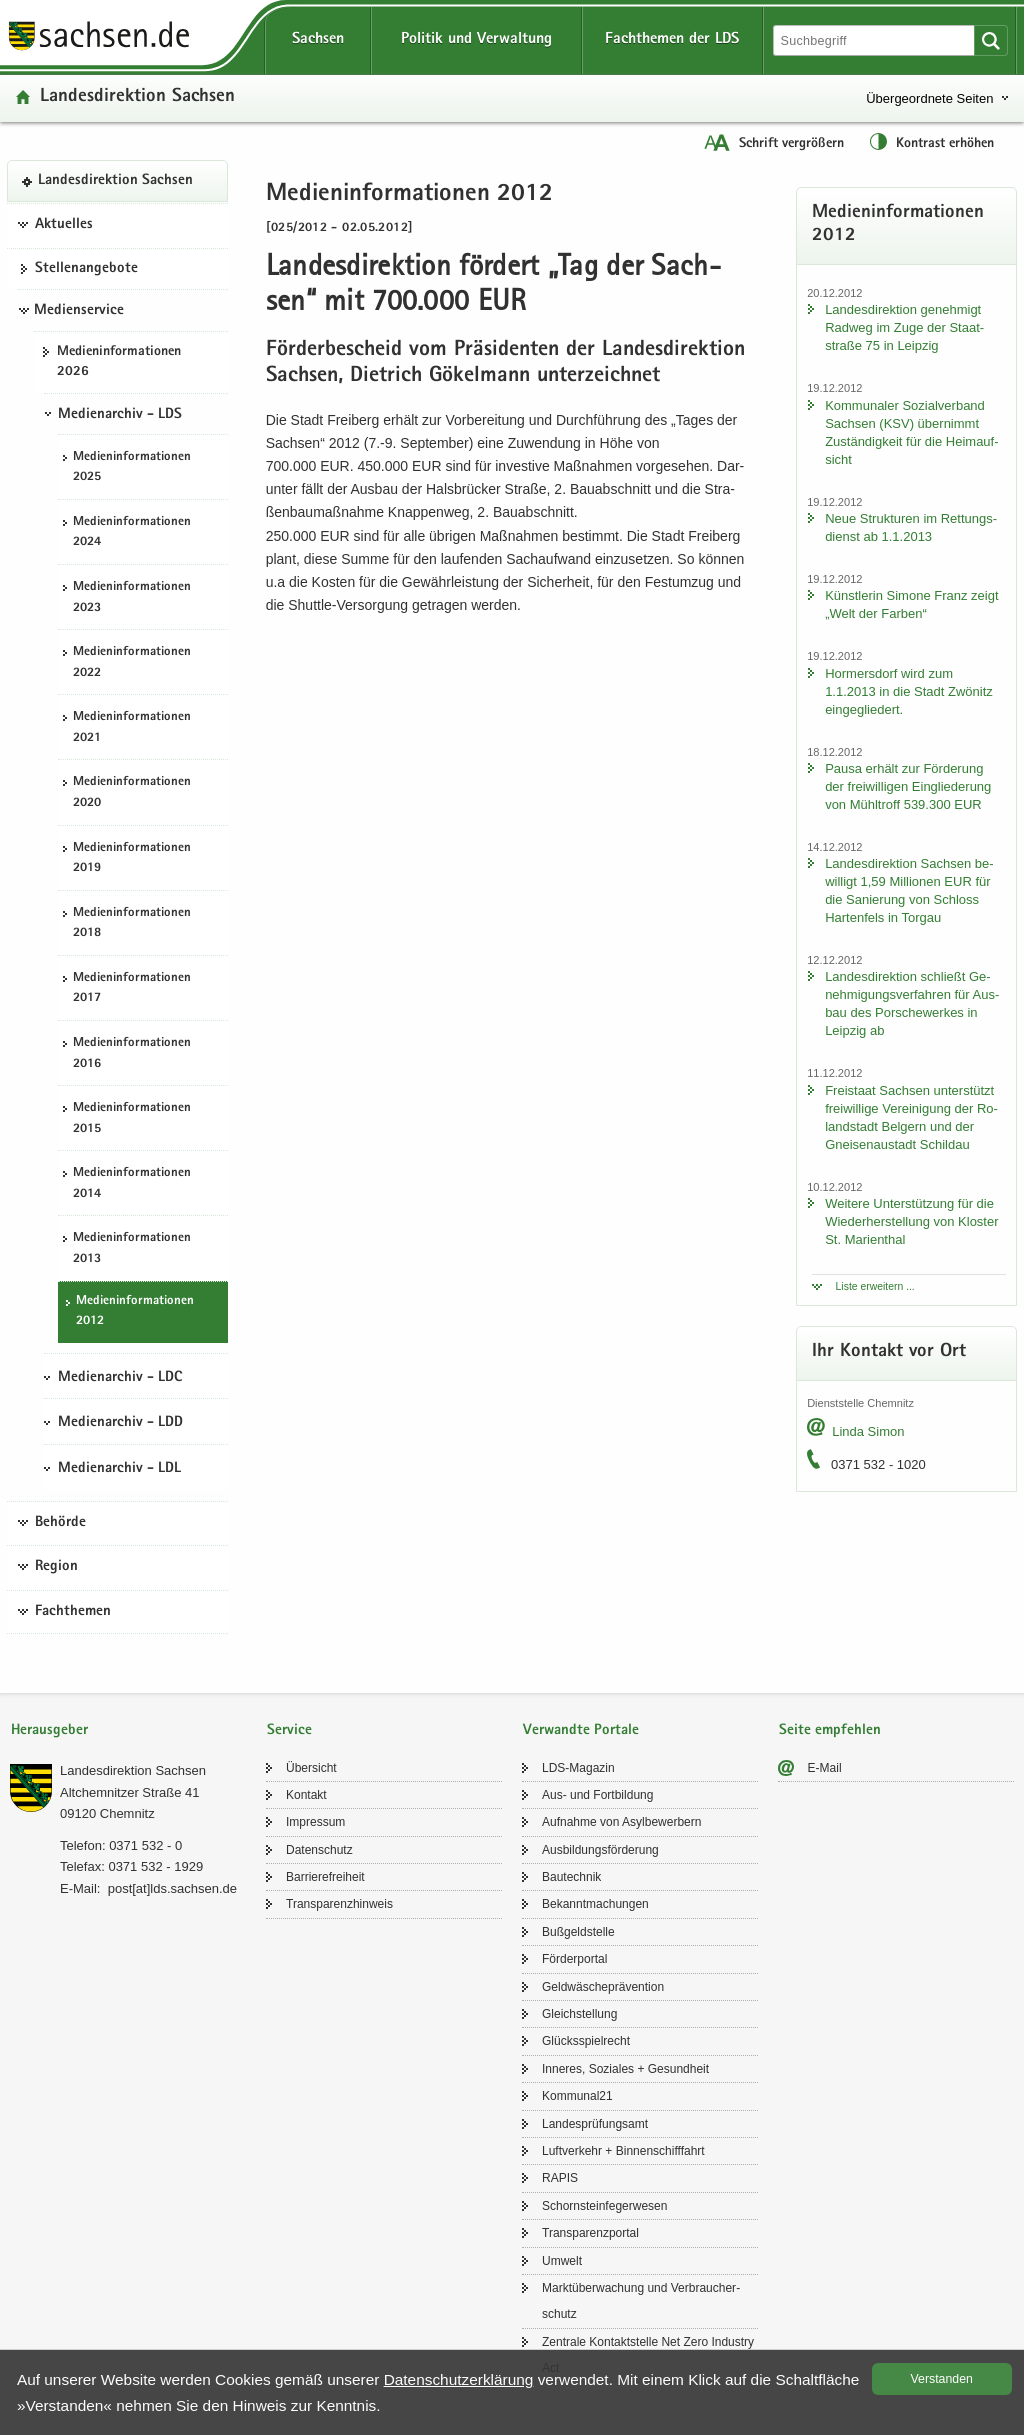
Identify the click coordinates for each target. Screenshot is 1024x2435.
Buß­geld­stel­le (578, 1932)
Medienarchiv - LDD (120, 1423)
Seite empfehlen (830, 1730)
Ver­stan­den (942, 2379)
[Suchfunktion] (875, 40)
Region (56, 1567)
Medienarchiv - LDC (120, 1378)
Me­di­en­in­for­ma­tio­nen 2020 (132, 793)
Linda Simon (868, 1431)
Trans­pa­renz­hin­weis (339, 1904)
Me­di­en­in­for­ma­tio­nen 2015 (132, 1119)
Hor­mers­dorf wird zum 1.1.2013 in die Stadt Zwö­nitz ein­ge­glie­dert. (909, 691)
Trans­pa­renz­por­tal (590, 2233)
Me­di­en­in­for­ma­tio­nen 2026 (119, 362)
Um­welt (562, 2261)
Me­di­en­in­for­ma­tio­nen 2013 (132, 1249)
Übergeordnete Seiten (929, 98)
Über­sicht (311, 1768)
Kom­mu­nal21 (577, 2096)
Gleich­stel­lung (579, 2014)
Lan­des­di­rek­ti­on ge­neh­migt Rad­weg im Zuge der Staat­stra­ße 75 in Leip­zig (904, 327)
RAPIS (560, 2178)
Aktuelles (64, 225)
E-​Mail (825, 1768)
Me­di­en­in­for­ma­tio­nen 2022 (132, 663)
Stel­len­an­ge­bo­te (86, 269)
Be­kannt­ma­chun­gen (595, 1904)
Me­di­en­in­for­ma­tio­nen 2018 (132, 924)
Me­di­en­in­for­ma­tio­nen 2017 (132, 989)
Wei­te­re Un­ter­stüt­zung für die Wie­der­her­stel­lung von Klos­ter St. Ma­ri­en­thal (911, 1221)
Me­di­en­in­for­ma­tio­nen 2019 (132, 859)
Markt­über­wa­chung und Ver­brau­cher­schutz (641, 2301)
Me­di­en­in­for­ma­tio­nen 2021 (132, 728)
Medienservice (79, 311)
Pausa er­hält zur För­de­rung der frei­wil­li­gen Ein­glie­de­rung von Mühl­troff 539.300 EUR (908, 786)
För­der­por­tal (574, 1959)
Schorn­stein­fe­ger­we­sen (604, 2206)
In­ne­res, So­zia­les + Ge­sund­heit (625, 2069)
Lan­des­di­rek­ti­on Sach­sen (137, 97)
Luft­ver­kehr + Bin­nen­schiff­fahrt (623, 2151)
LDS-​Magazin (578, 1768)
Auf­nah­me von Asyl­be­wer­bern (621, 1822)
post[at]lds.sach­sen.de (172, 1888)
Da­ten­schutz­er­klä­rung (459, 2379)
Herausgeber (49, 1730)
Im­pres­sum (315, 1822)
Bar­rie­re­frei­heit (325, 1877)
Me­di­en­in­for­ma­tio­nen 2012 (135, 1312)
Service (289, 1730)
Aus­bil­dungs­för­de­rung (600, 1850)
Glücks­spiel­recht (586, 2041)
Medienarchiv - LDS (120, 415)
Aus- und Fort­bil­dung (597, 1795)
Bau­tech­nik (571, 1877)
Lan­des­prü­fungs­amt (595, 2124)
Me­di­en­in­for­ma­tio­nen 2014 (132, 1184)
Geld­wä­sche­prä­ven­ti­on (603, 1987)
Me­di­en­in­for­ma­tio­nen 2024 (132, 533)
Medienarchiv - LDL (119, 1469)
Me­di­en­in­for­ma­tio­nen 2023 (132, 598)
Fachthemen (73, 1612)
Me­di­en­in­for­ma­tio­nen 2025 (132, 468)
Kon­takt (306, 1795)
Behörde (60, 1523)
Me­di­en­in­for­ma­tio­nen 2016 (132, 1054)
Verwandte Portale (581, 1730)
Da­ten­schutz (319, 1850)
